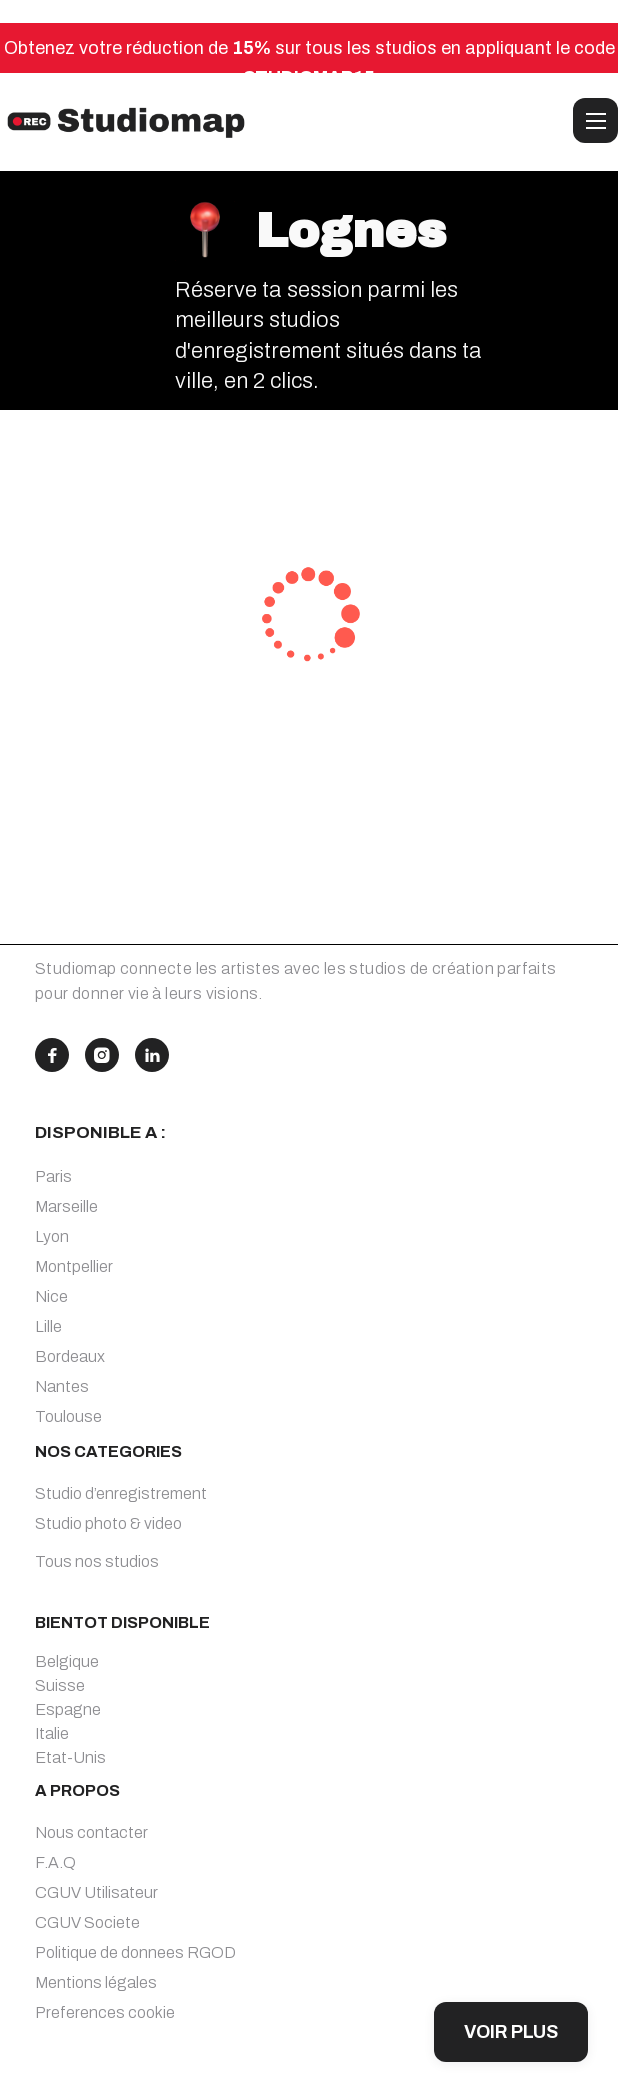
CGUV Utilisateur (96, 1892)
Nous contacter (91, 1832)
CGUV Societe (87, 1922)
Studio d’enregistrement (121, 1493)
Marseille (66, 1206)
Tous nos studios (97, 1561)
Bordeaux (70, 1356)
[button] (595, 120)
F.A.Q (55, 1862)
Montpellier (74, 1266)
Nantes (62, 1386)
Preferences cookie (105, 2012)
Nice (51, 1296)
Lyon (52, 1236)
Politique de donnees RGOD (135, 1952)
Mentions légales (96, 1982)
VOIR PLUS (511, 2032)
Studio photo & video (108, 1523)
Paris (53, 1176)
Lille (48, 1326)
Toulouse (68, 1416)
